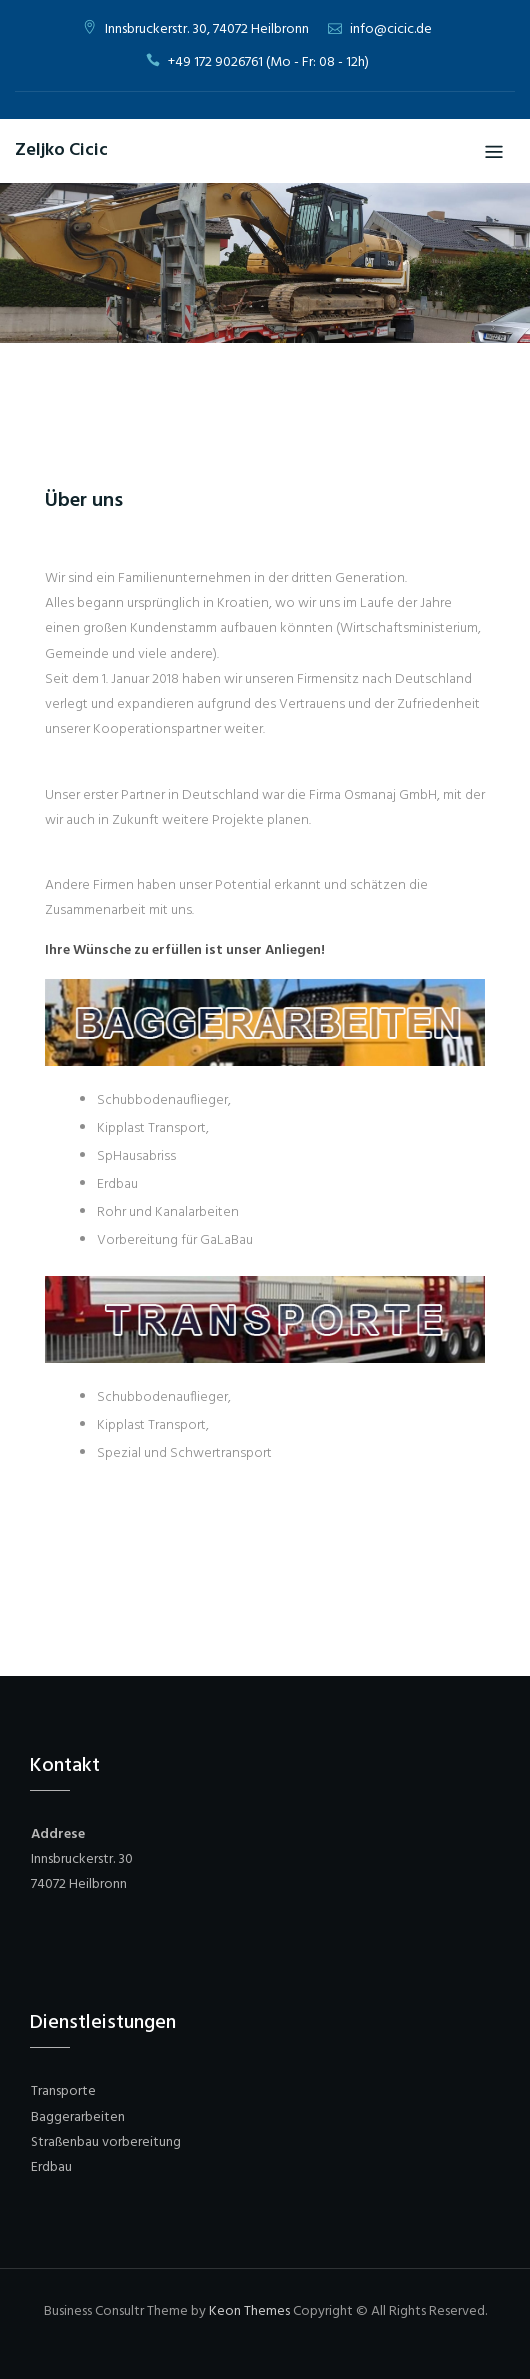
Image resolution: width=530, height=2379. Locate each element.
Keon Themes (249, 2311)
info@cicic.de (391, 29)
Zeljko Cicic (61, 150)
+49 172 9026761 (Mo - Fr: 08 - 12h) (268, 62)
